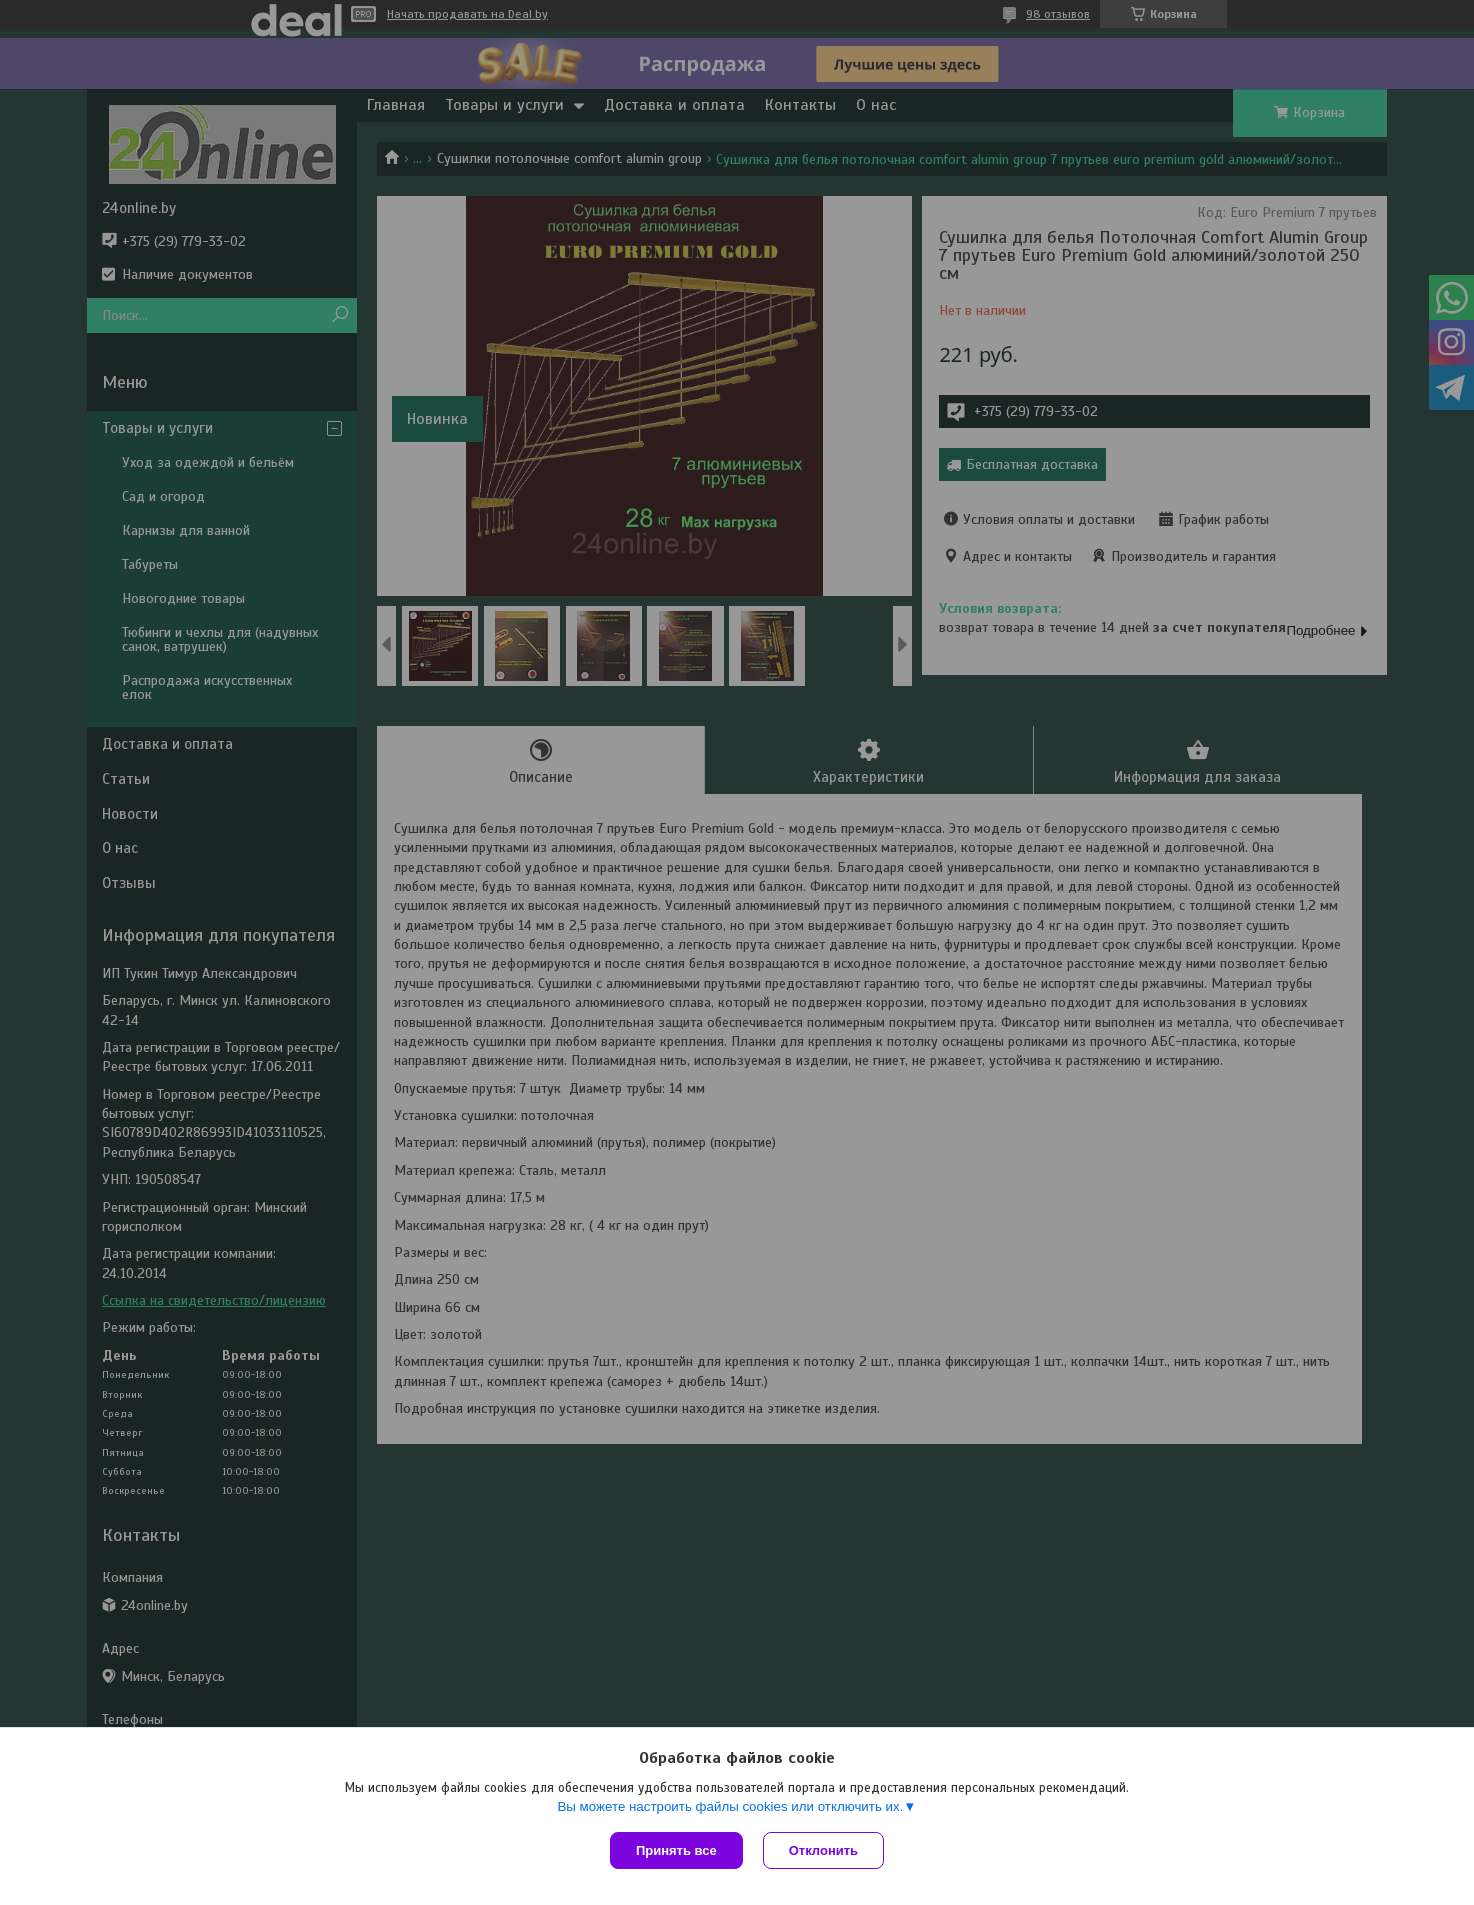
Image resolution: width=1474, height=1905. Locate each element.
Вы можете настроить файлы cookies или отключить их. (730, 1806)
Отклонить (823, 1850)
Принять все (676, 1850)
